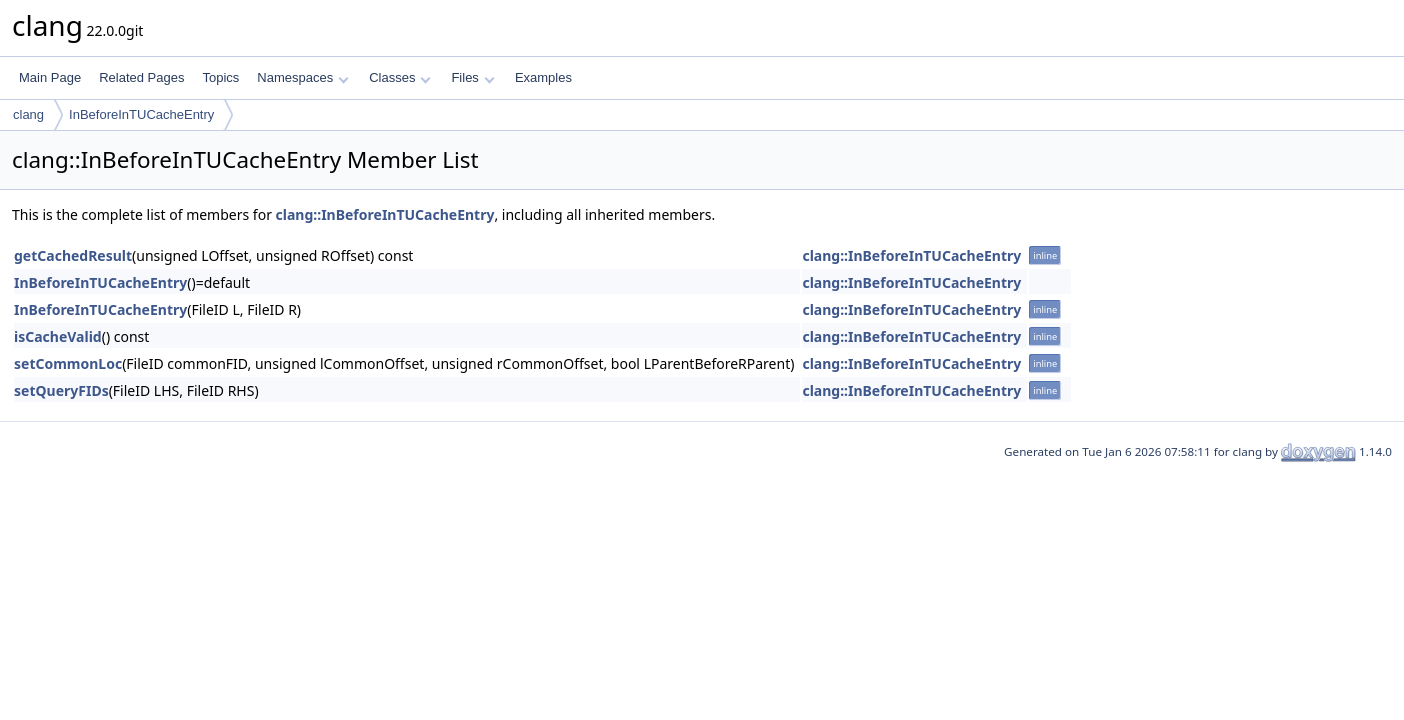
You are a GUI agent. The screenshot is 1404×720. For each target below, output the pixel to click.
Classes (400, 77)
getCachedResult (73, 255)
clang (28, 114)
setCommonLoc (68, 363)
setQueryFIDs (61, 390)
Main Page (50, 77)
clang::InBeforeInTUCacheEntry (385, 214)
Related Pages (141, 77)
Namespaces (302, 77)
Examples (543, 77)
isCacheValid (58, 336)
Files (472, 77)
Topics (220, 77)
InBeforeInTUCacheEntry (141, 114)
